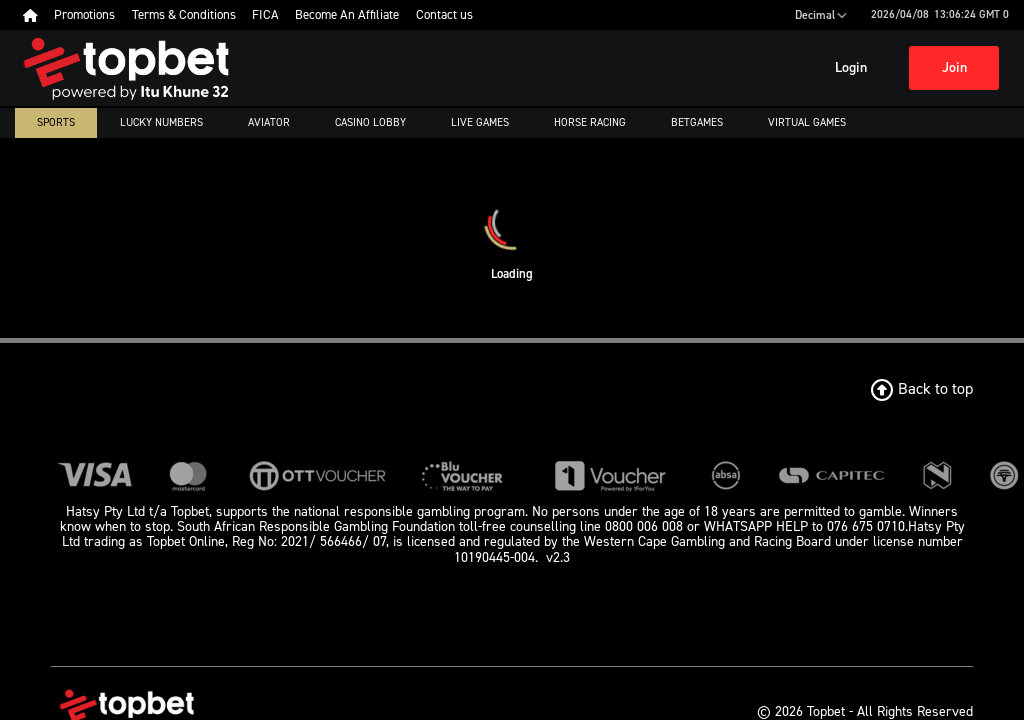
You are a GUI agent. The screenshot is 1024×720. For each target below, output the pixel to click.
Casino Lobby (370, 122)
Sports (56, 122)
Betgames (697, 122)
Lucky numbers (161, 122)
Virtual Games (807, 122)
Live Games (480, 122)
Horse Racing (590, 122)
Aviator (269, 122)
